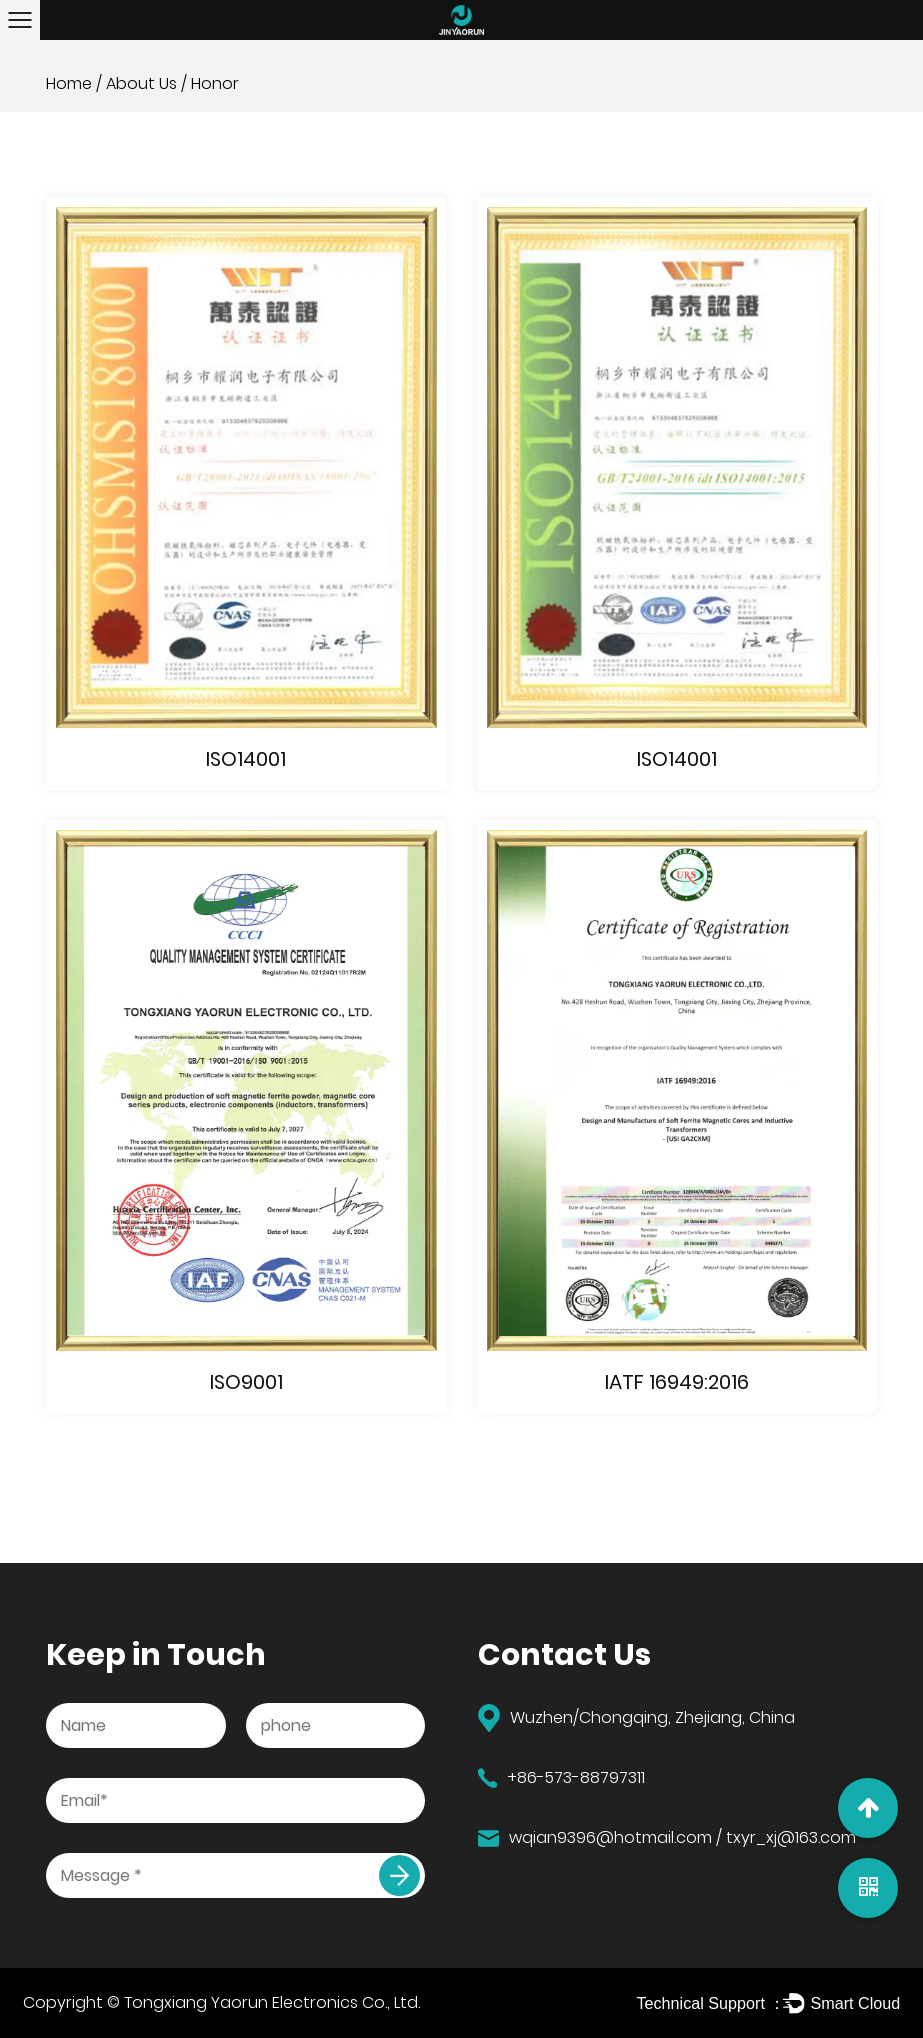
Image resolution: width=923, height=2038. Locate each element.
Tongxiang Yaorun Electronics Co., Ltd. (272, 2002)
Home (69, 83)
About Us (141, 83)
